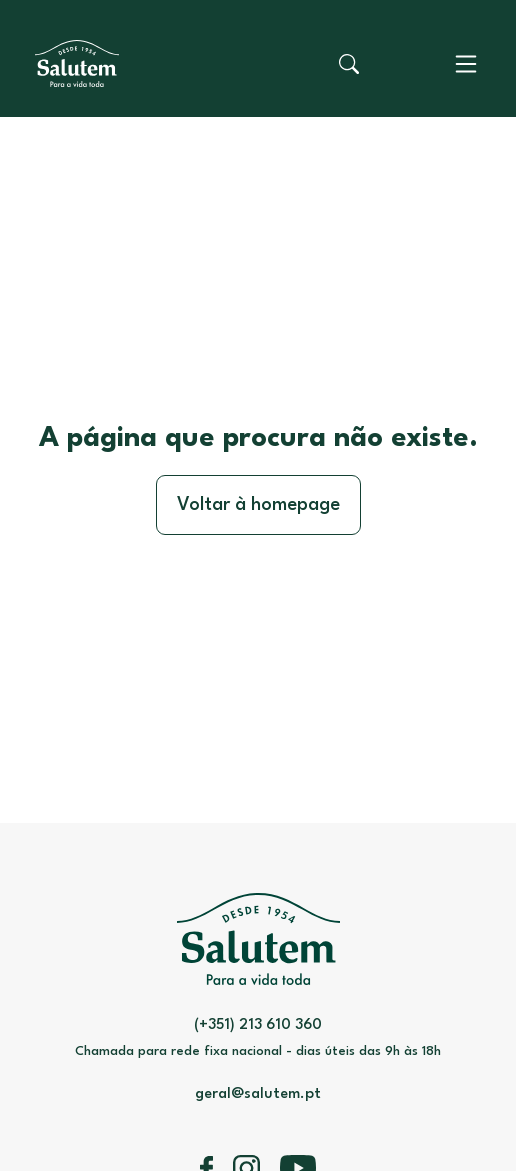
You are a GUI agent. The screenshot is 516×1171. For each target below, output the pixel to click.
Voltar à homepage (258, 505)
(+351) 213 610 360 (258, 1025)
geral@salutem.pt (258, 1094)
